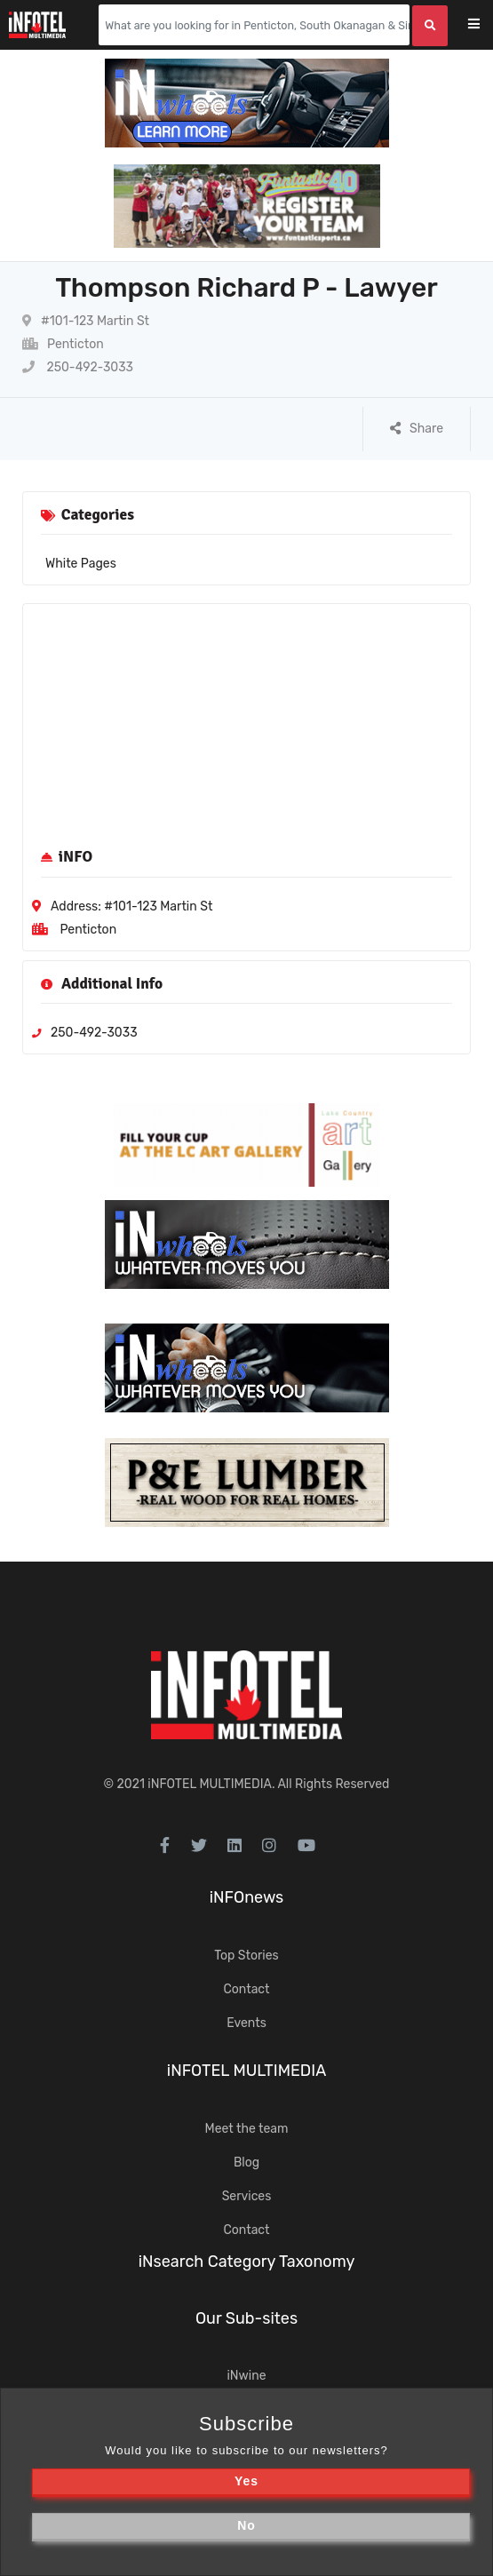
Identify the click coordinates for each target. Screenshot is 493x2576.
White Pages (80, 563)
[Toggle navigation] (485, 25)
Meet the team (247, 2128)
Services (247, 2196)
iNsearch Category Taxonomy (247, 2261)
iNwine (246, 2375)
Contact (246, 1989)
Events (246, 2023)
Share (416, 428)
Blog (246, 2162)
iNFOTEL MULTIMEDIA (209, 1784)
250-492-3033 (77, 367)
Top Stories (246, 1955)
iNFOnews (247, 1897)
